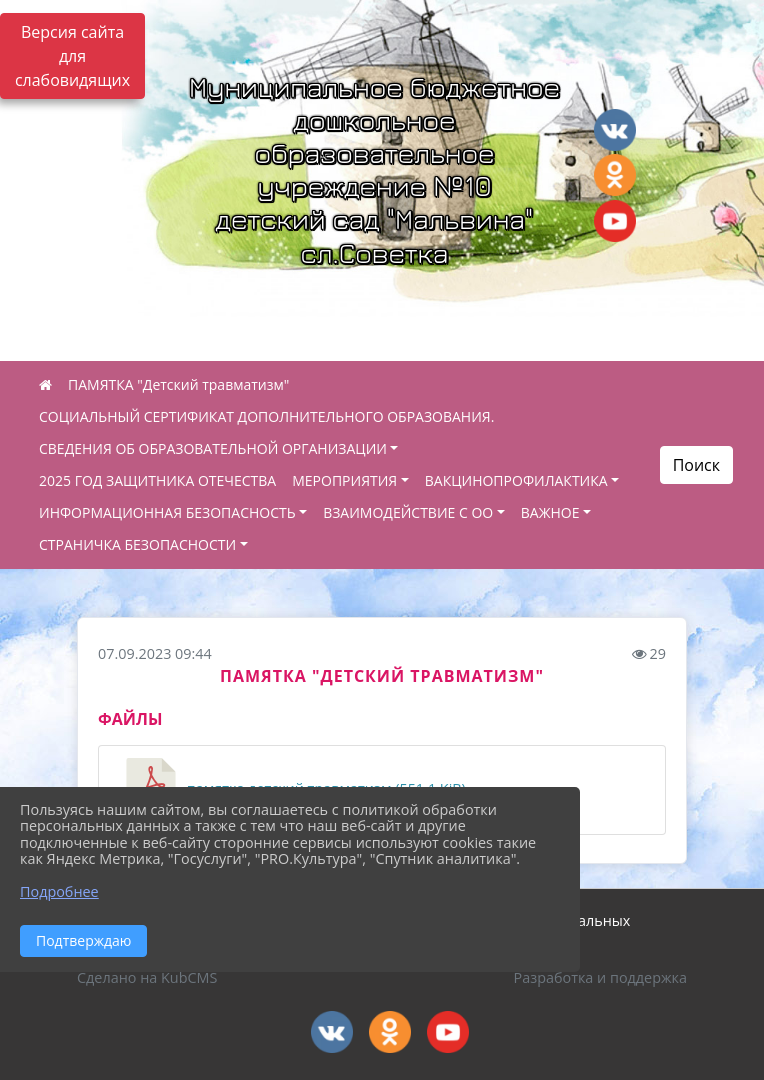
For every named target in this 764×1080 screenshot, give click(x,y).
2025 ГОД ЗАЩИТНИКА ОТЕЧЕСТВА (157, 480)
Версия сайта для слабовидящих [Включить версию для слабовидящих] (72, 56)
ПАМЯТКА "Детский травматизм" (178, 384)
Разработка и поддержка (600, 977)
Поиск (696, 465)
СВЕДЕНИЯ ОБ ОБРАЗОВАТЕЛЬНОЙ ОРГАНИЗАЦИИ (213, 448)
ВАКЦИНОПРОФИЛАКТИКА (516, 480)
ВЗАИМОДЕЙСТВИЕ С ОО (408, 512)
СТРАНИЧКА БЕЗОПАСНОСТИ (137, 544)
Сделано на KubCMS (147, 977)
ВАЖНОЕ (550, 512)
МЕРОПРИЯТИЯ (344, 480)
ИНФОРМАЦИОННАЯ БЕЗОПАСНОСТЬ (167, 512)
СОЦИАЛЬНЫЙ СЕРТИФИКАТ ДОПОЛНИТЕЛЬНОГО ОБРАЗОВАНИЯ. (266, 416)
